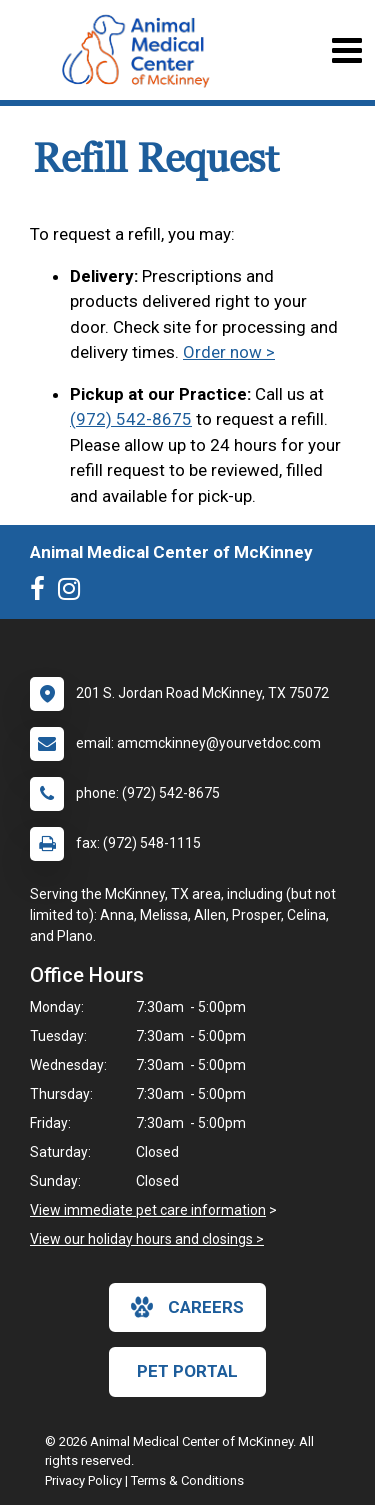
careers (187, 1307)
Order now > (229, 352)
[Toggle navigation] (346, 50)
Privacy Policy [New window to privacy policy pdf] (83, 1480)
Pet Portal (187, 1371)
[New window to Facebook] (42, 593)
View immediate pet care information (148, 1210)
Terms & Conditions (187, 1480)
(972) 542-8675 (131, 419)
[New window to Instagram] (74, 593)
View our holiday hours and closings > (147, 1239)
